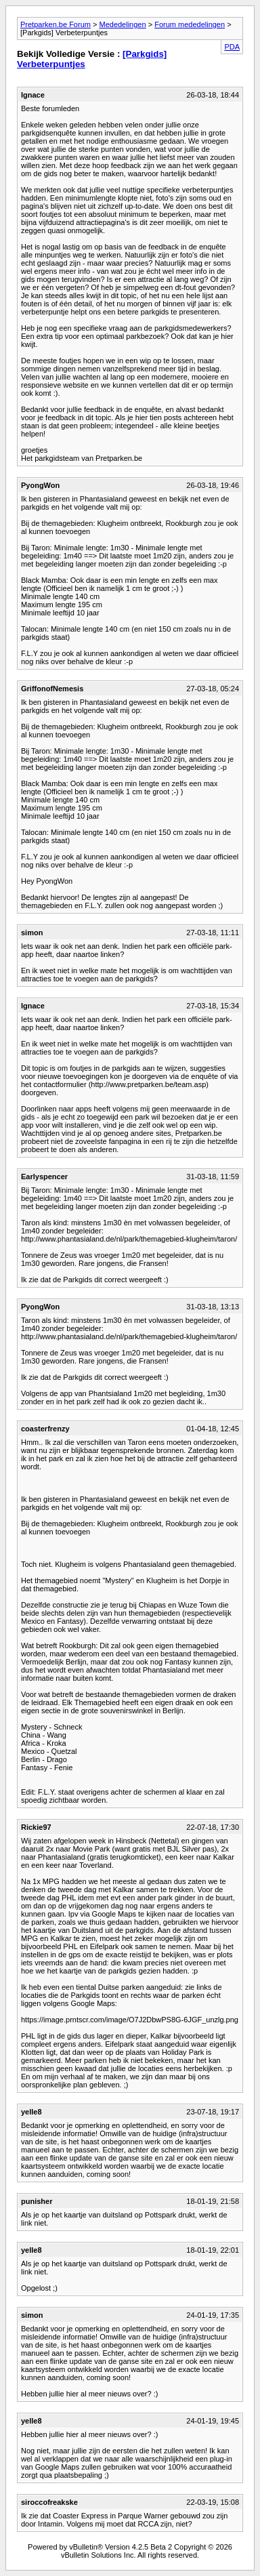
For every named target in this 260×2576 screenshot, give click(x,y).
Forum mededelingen (189, 24)
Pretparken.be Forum (55, 24)
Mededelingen (122, 24)
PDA (232, 47)
